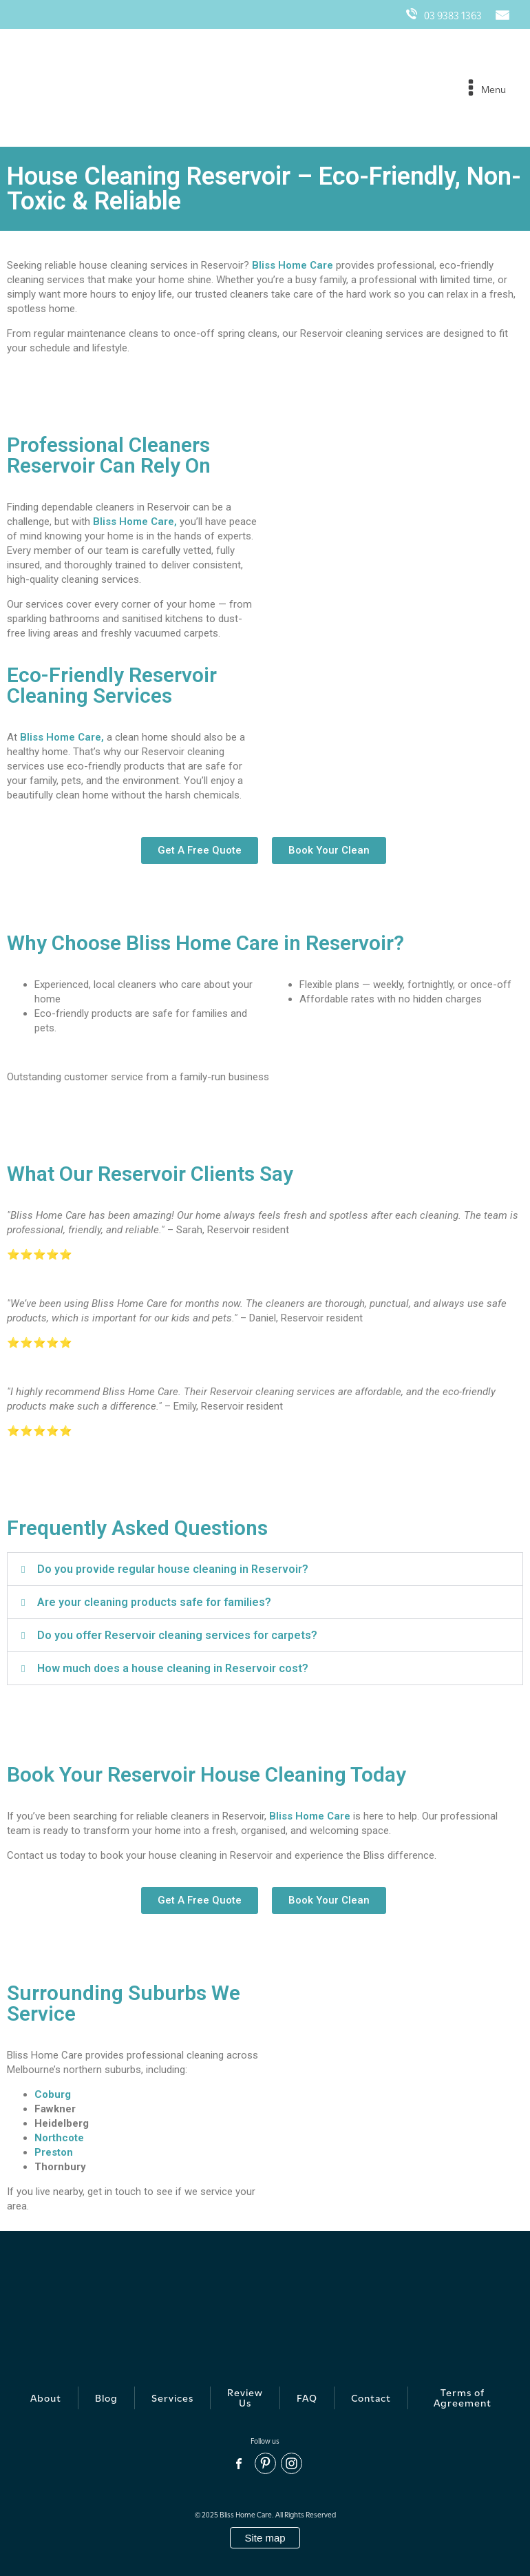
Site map (264, 2538)
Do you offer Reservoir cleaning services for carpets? (177, 1635)
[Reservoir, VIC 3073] (397, 2086)
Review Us (245, 2398)
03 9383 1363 (444, 14)
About (45, 2398)
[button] (265, 1569)
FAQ (307, 2398)
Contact (371, 2398)
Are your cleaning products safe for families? (154, 1602)
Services (172, 2398)
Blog (106, 2398)
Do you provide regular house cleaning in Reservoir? (172, 1569)
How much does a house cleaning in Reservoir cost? (172, 1668)
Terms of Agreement (462, 2398)
